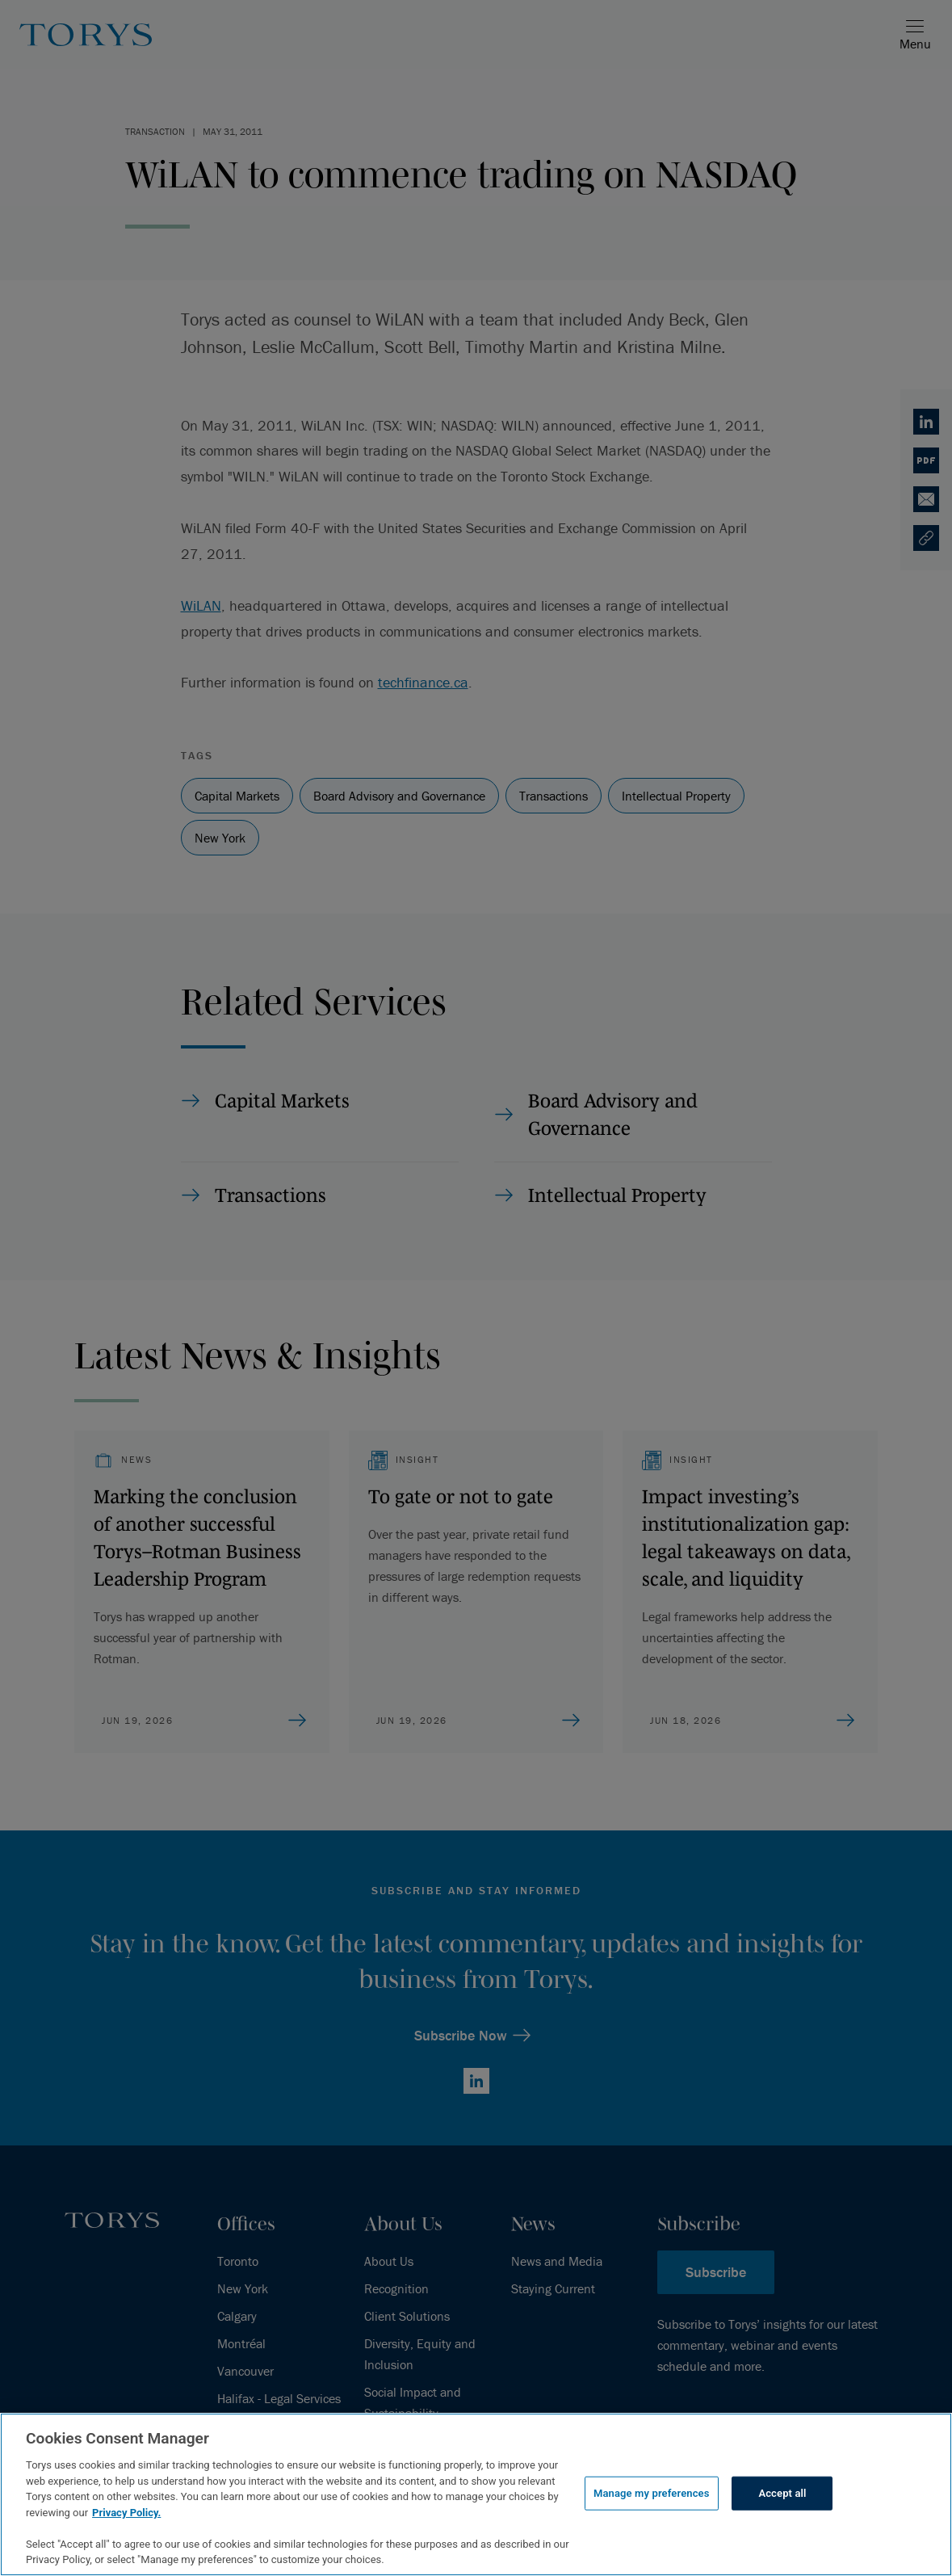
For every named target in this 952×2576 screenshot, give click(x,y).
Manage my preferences (651, 2493)
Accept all (782, 2493)
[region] (476, 2494)
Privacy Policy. (126, 2513)
